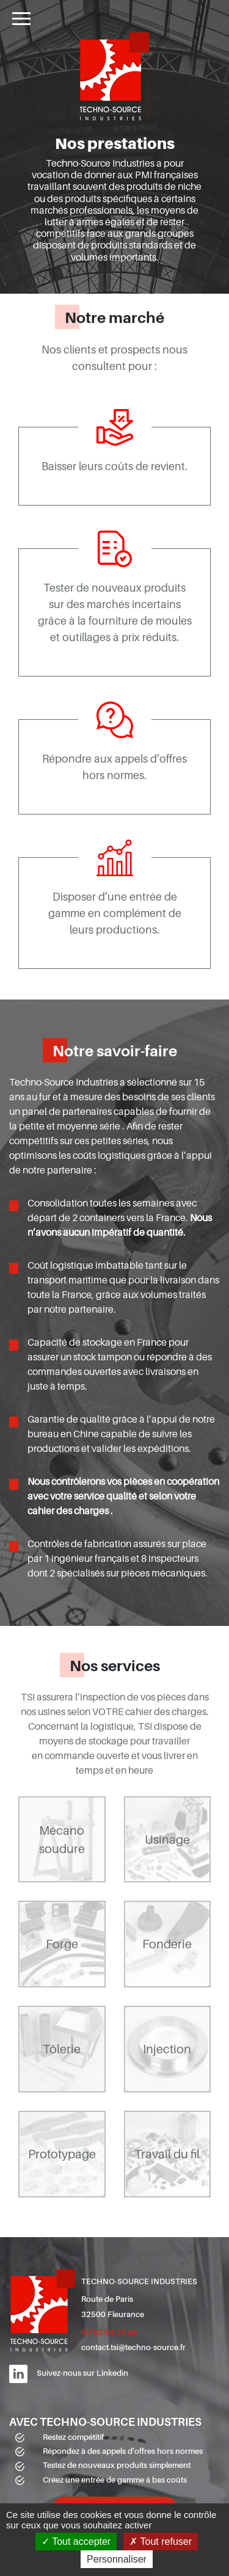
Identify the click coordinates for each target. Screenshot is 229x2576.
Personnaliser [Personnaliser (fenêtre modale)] (117, 2559)
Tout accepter (76, 2541)
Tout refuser (160, 2541)
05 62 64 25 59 (109, 2332)
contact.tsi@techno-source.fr (133, 2347)
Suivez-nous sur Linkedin (82, 2373)
